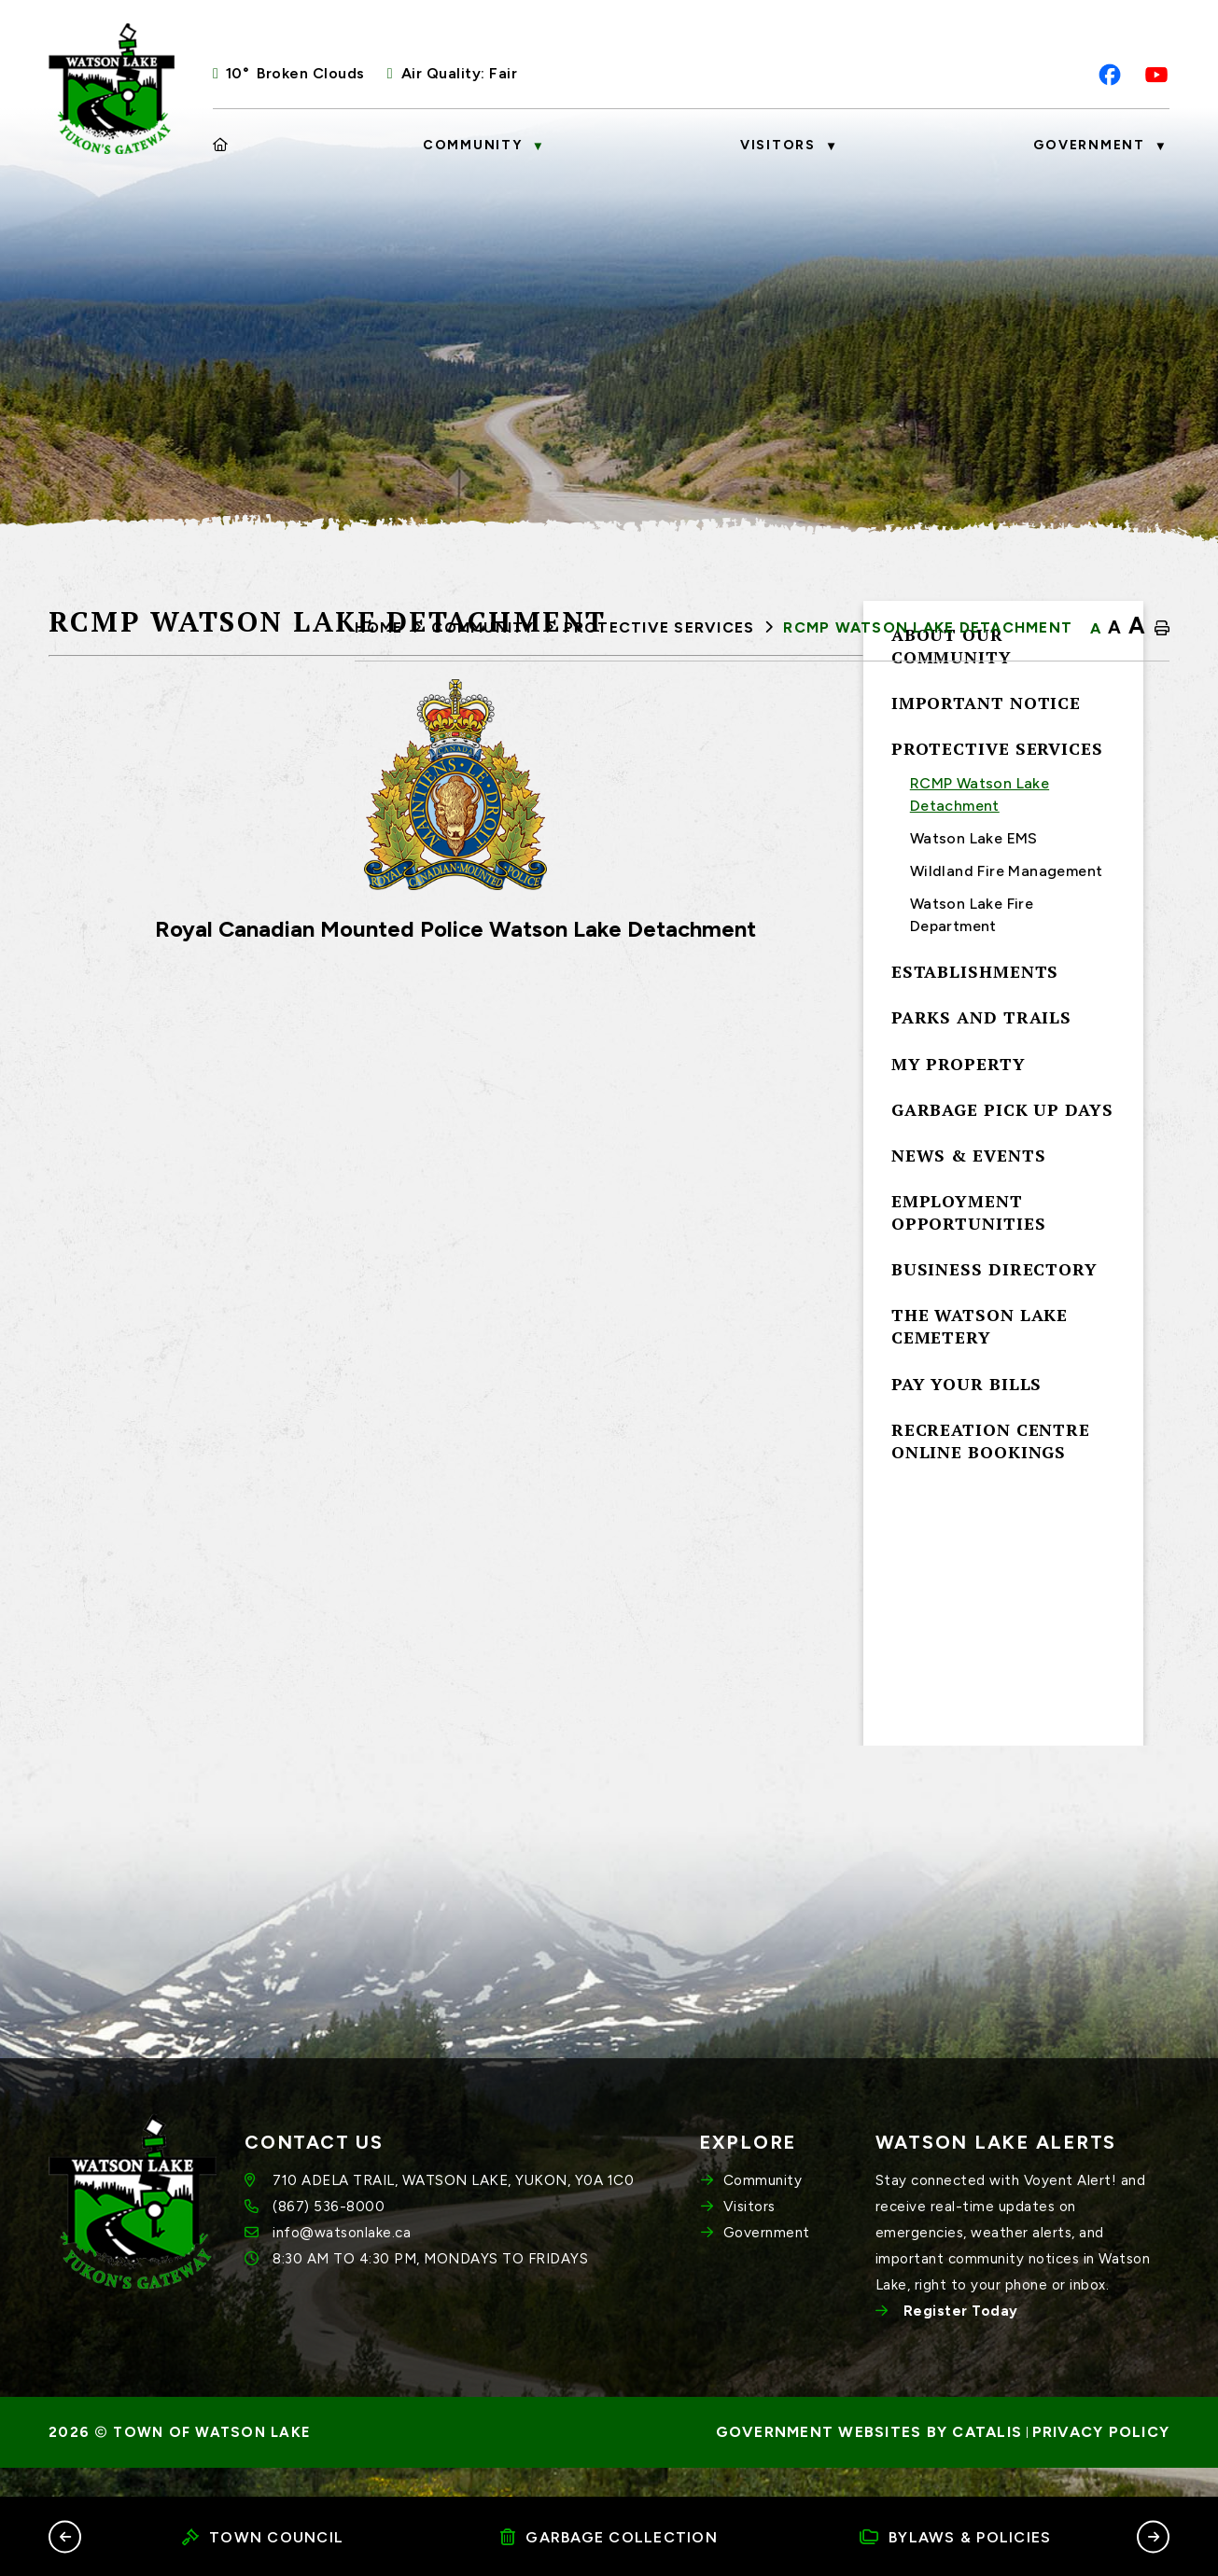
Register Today (960, 2340)
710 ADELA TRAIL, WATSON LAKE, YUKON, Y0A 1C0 (453, 2210)
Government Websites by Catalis (869, 2462)
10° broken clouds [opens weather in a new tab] (295, 73)
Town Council (262, 2537)
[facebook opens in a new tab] (1110, 74)
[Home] (221, 145)
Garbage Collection (609, 2537)
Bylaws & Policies (956, 2537)
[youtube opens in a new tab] (1156, 74)
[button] (65, 2536)
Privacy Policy (1101, 2462)
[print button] (1162, 628)
